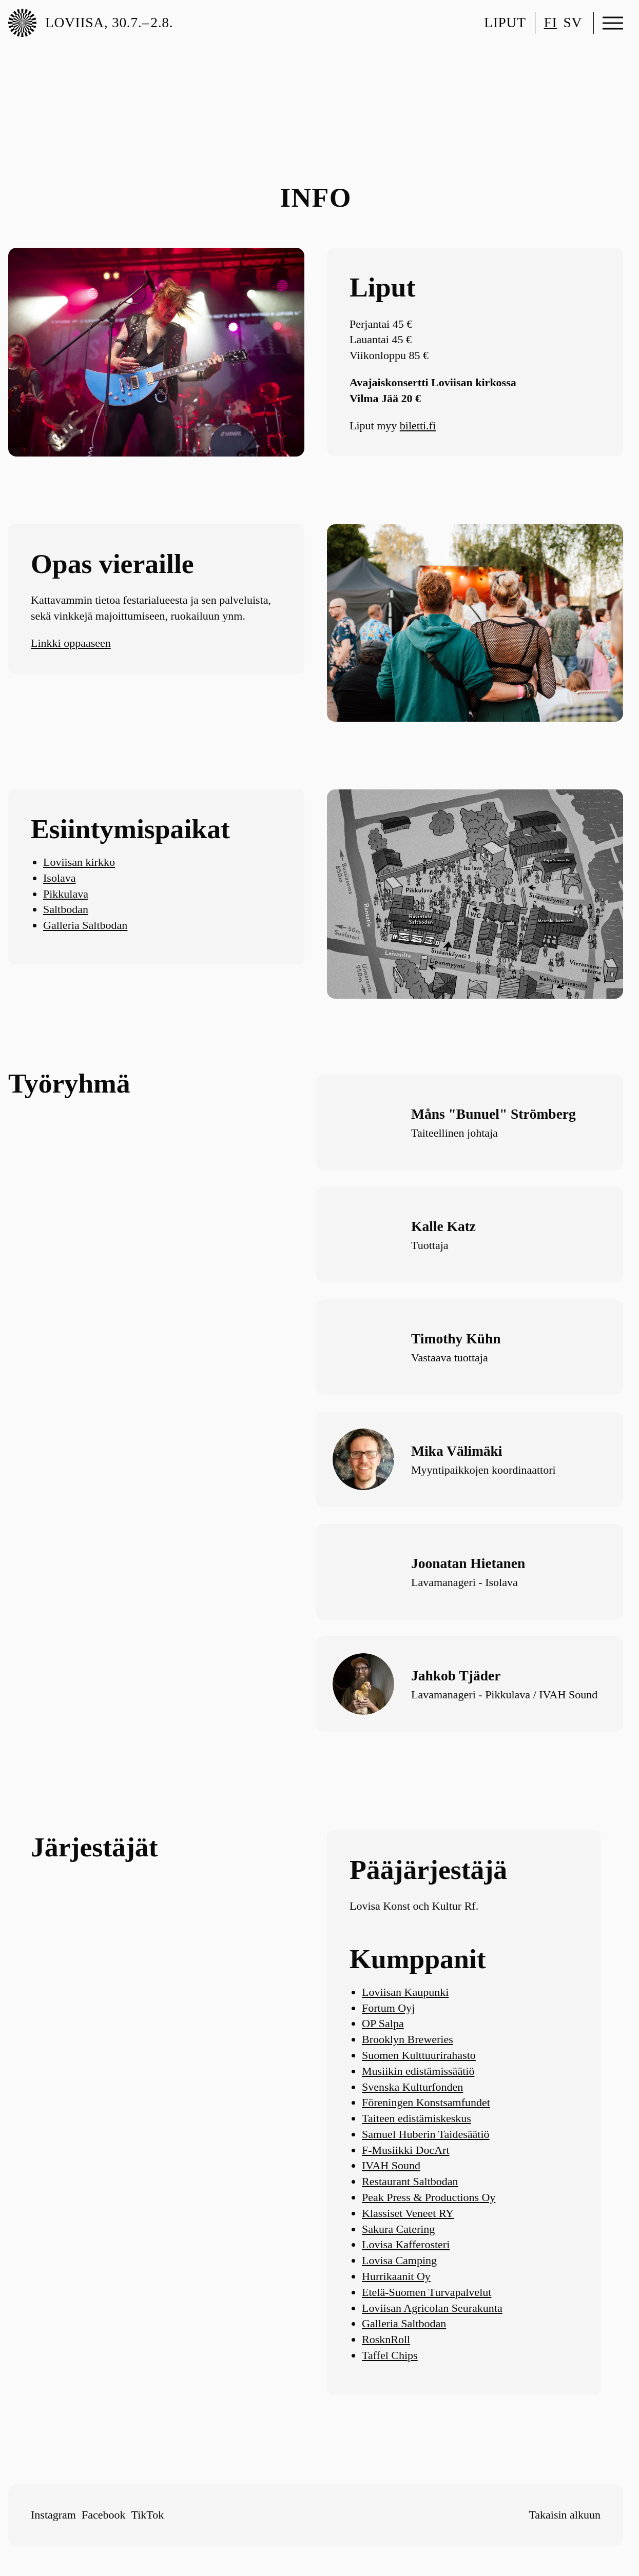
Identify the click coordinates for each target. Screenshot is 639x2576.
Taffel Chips (390, 2355)
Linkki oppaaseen (71, 643)
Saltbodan (65, 909)
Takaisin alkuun (565, 2514)
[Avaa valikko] (613, 23)
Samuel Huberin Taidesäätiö (426, 2134)
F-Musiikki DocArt (406, 2150)
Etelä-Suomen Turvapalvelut (426, 2292)
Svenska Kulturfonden (412, 2086)
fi (550, 22)
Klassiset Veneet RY (408, 2213)
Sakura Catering (398, 2229)
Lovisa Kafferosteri (406, 2244)
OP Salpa (383, 2023)
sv (572, 22)
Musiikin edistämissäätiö (418, 2071)
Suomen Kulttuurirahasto (419, 2055)
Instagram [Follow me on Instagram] (53, 2514)
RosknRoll (386, 2339)
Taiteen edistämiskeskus (416, 2118)
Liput (505, 22)
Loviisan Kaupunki (405, 1992)
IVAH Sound (391, 2165)
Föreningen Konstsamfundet (426, 2102)
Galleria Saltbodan (85, 925)
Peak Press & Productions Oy (428, 2197)
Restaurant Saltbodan (410, 2181)
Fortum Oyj (388, 2008)
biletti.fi (418, 425)
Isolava (59, 877)
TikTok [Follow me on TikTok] (147, 2514)
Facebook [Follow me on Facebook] (104, 2514)
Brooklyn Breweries (407, 2039)
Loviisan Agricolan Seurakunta (432, 2308)
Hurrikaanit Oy (396, 2276)
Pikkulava (65, 893)
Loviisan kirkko (79, 862)
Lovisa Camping (399, 2260)
